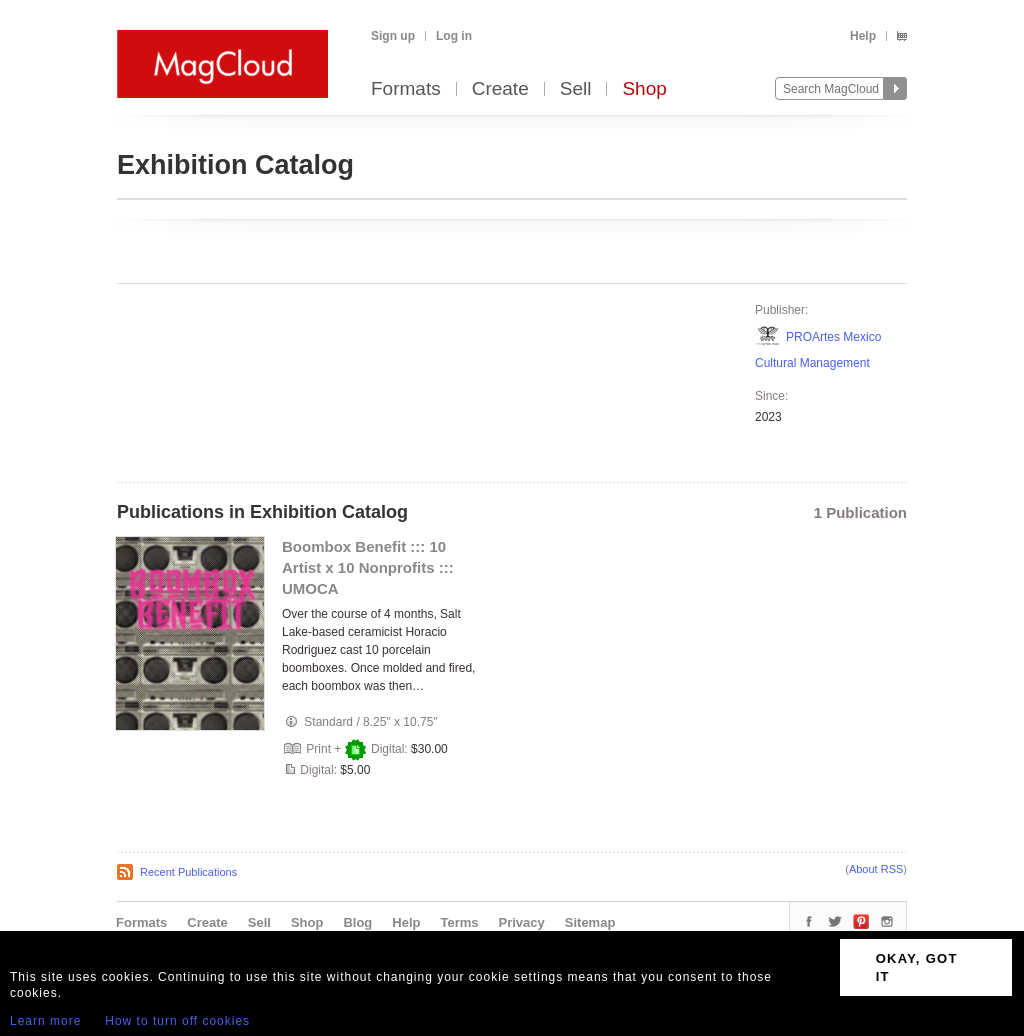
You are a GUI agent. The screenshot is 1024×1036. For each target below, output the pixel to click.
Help (863, 36)
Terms (459, 922)
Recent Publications (188, 872)
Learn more (45, 1021)
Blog (357, 922)
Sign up (393, 36)
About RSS (876, 869)
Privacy (522, 922)
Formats (406, 89)
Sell (576, 89)
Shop (644, 89)
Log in (454, 36)
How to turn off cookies (177, 1021)
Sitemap (590, 922)
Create (500, 89)
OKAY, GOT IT (917, 967)
